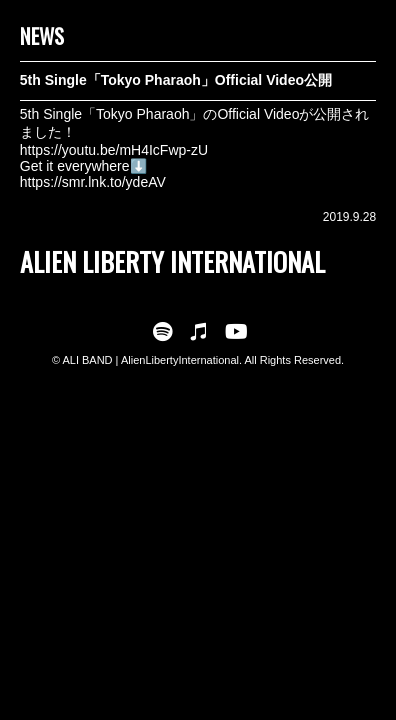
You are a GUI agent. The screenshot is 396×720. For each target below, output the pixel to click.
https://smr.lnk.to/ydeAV (93, 182)
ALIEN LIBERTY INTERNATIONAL (172, 261)
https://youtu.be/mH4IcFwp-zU (114, 150)
